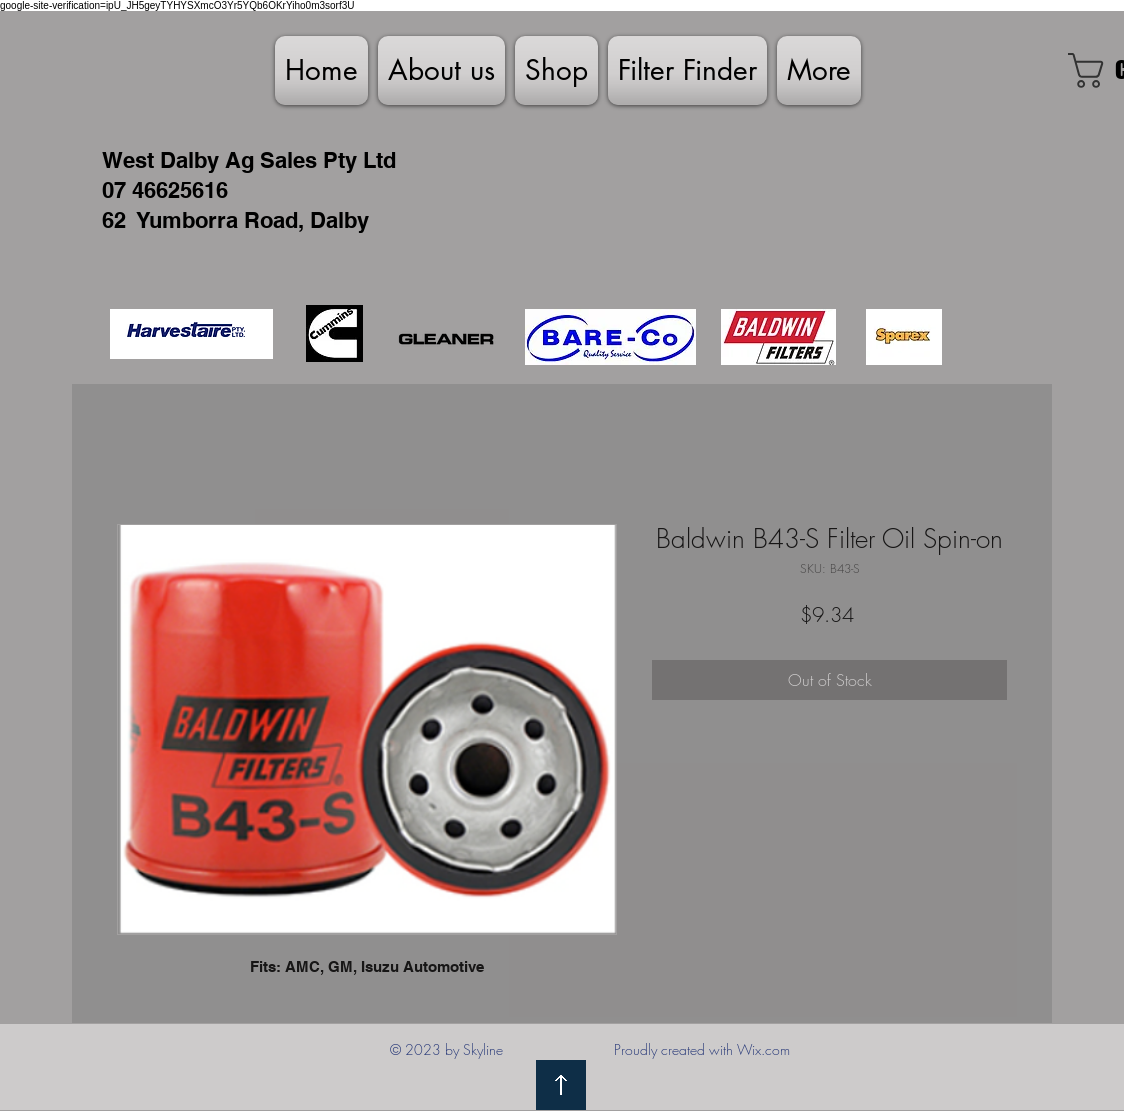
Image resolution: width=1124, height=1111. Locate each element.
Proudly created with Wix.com (702, 1049)
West (128, 160)
